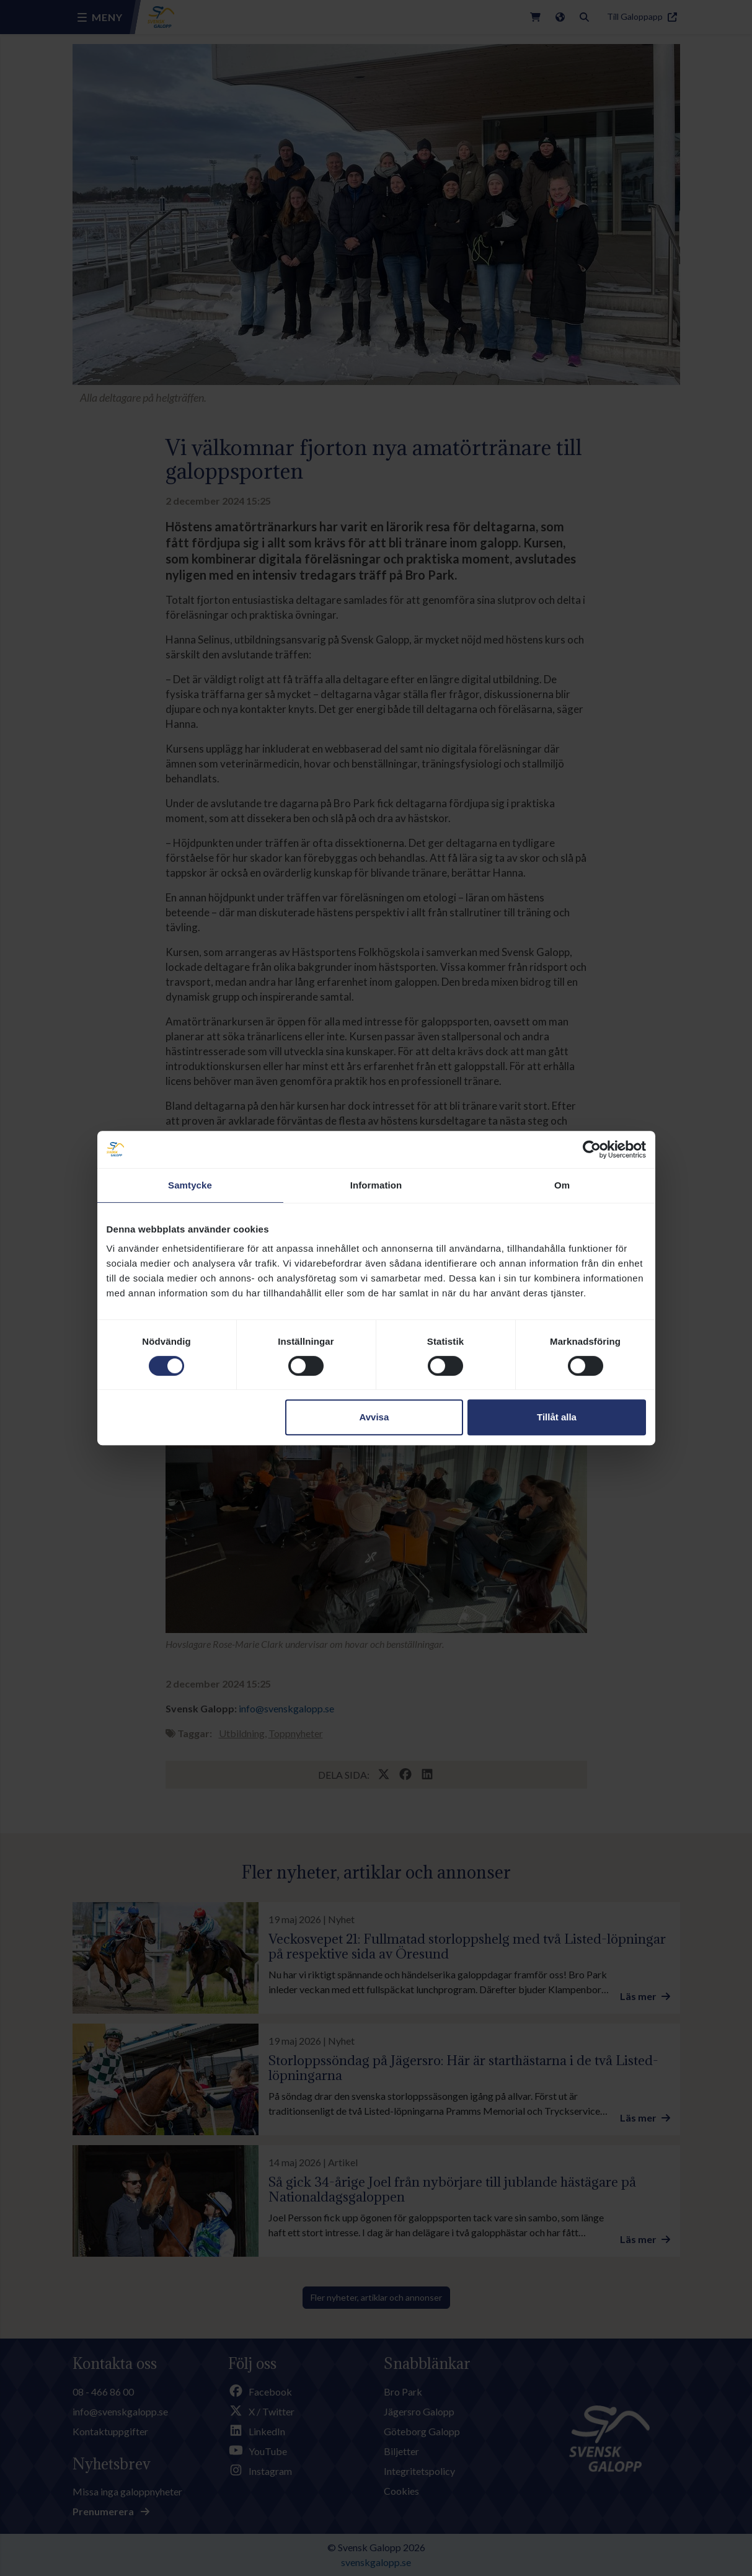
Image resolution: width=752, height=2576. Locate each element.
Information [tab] (376, 1185)
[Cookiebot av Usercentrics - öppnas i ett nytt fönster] (591, 1149)
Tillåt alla (557, 1417)
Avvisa (374, 1417)
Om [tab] (562, 1185)
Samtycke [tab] (190, 1185)
